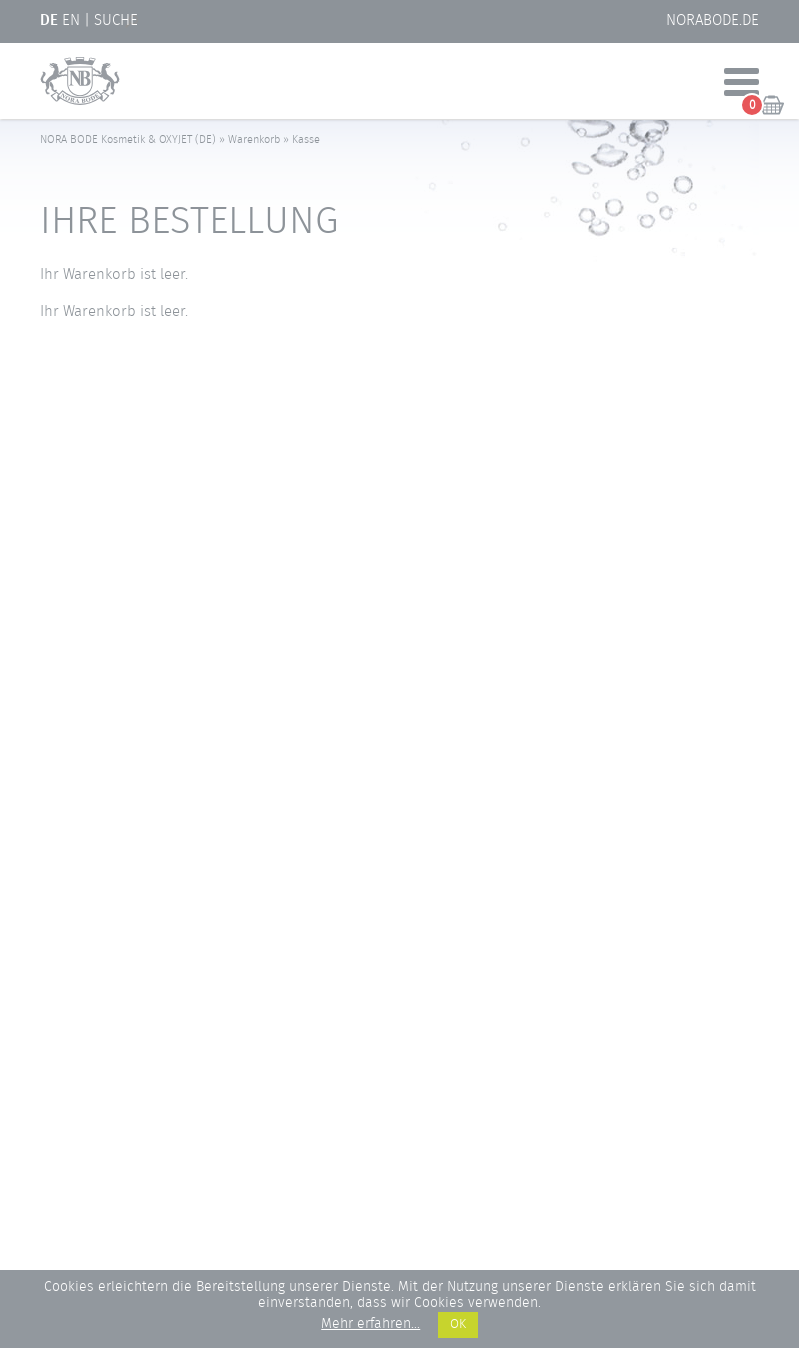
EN (71, 21)
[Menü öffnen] (741, 84)
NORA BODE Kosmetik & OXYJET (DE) (128, 140)
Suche (116, 21)
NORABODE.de (712, 21)
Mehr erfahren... (370, 1324)
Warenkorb (254, 140)
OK (458, 1324)
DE (49, 21)
